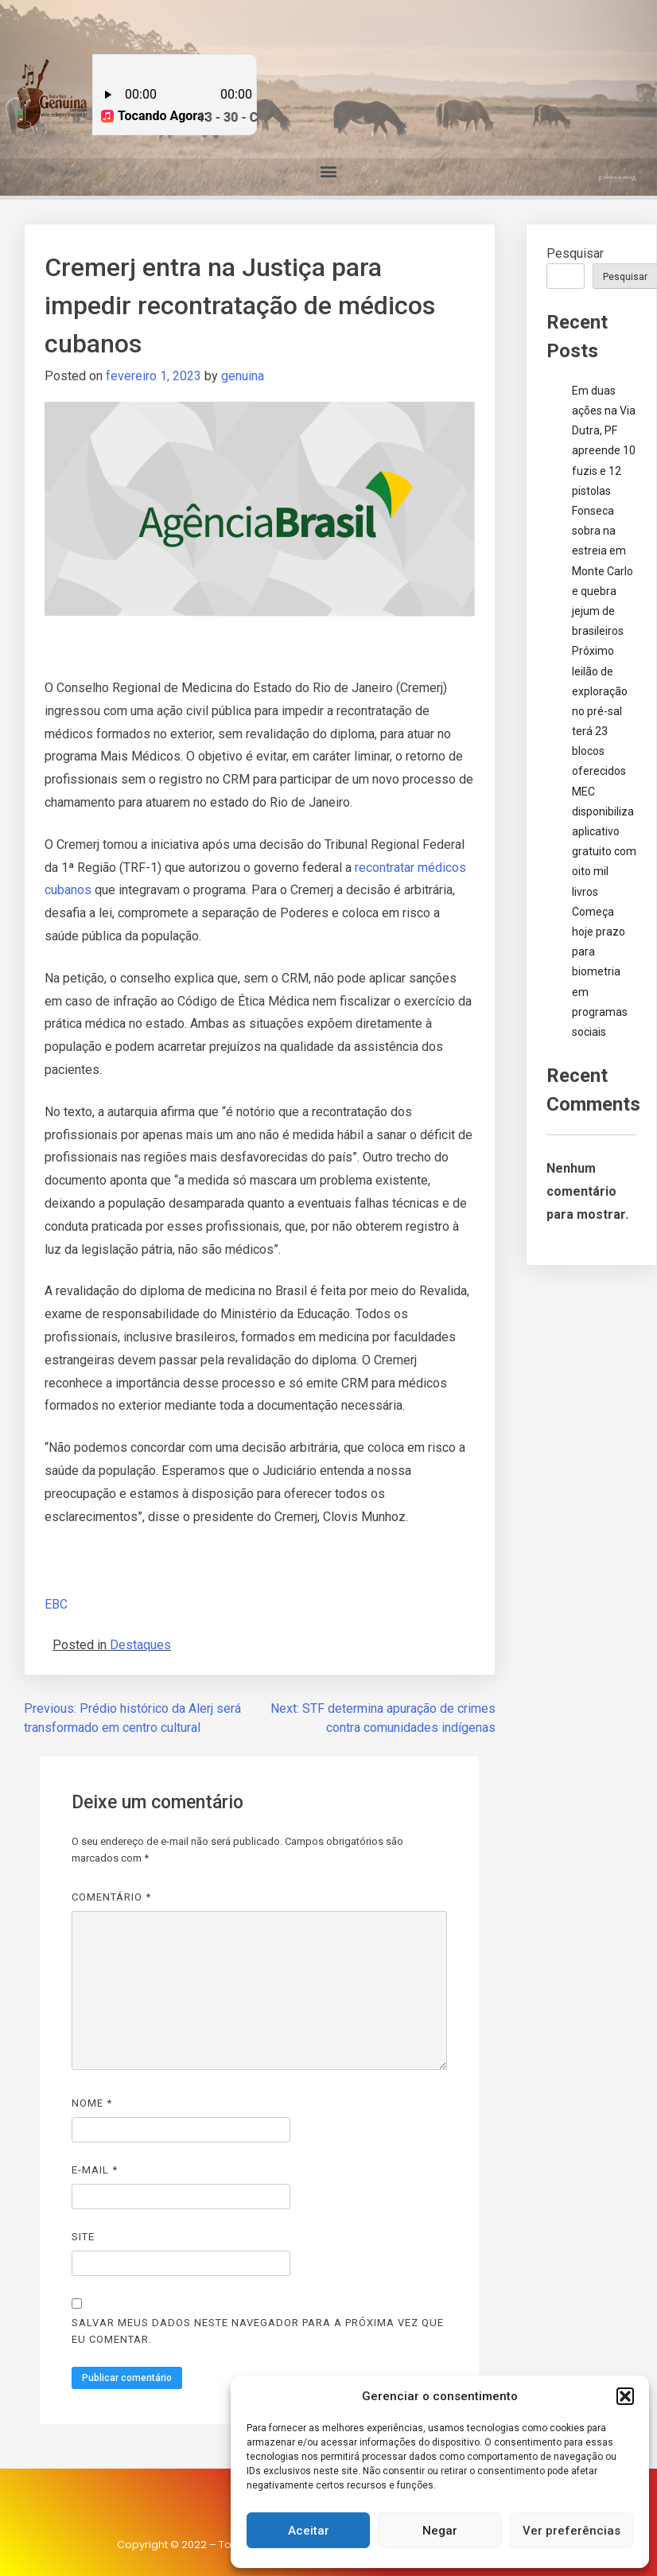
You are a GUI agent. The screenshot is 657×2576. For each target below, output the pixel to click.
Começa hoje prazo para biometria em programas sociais (600, 971)
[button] (625, 2396)
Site (83, 2237)
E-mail (95, 2170)
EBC (56, 1604)
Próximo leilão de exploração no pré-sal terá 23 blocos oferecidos (600, 710)
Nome (92, 2103)
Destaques (140, 1644)
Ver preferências (571, 2530)
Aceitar (308, 2530)
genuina (242, 375)
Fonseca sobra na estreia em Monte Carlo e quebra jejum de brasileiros (602, 570)
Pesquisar (575, 253)
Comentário (111, 1897)
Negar (439, 2530)
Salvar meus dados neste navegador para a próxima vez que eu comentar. (258, 2331)
